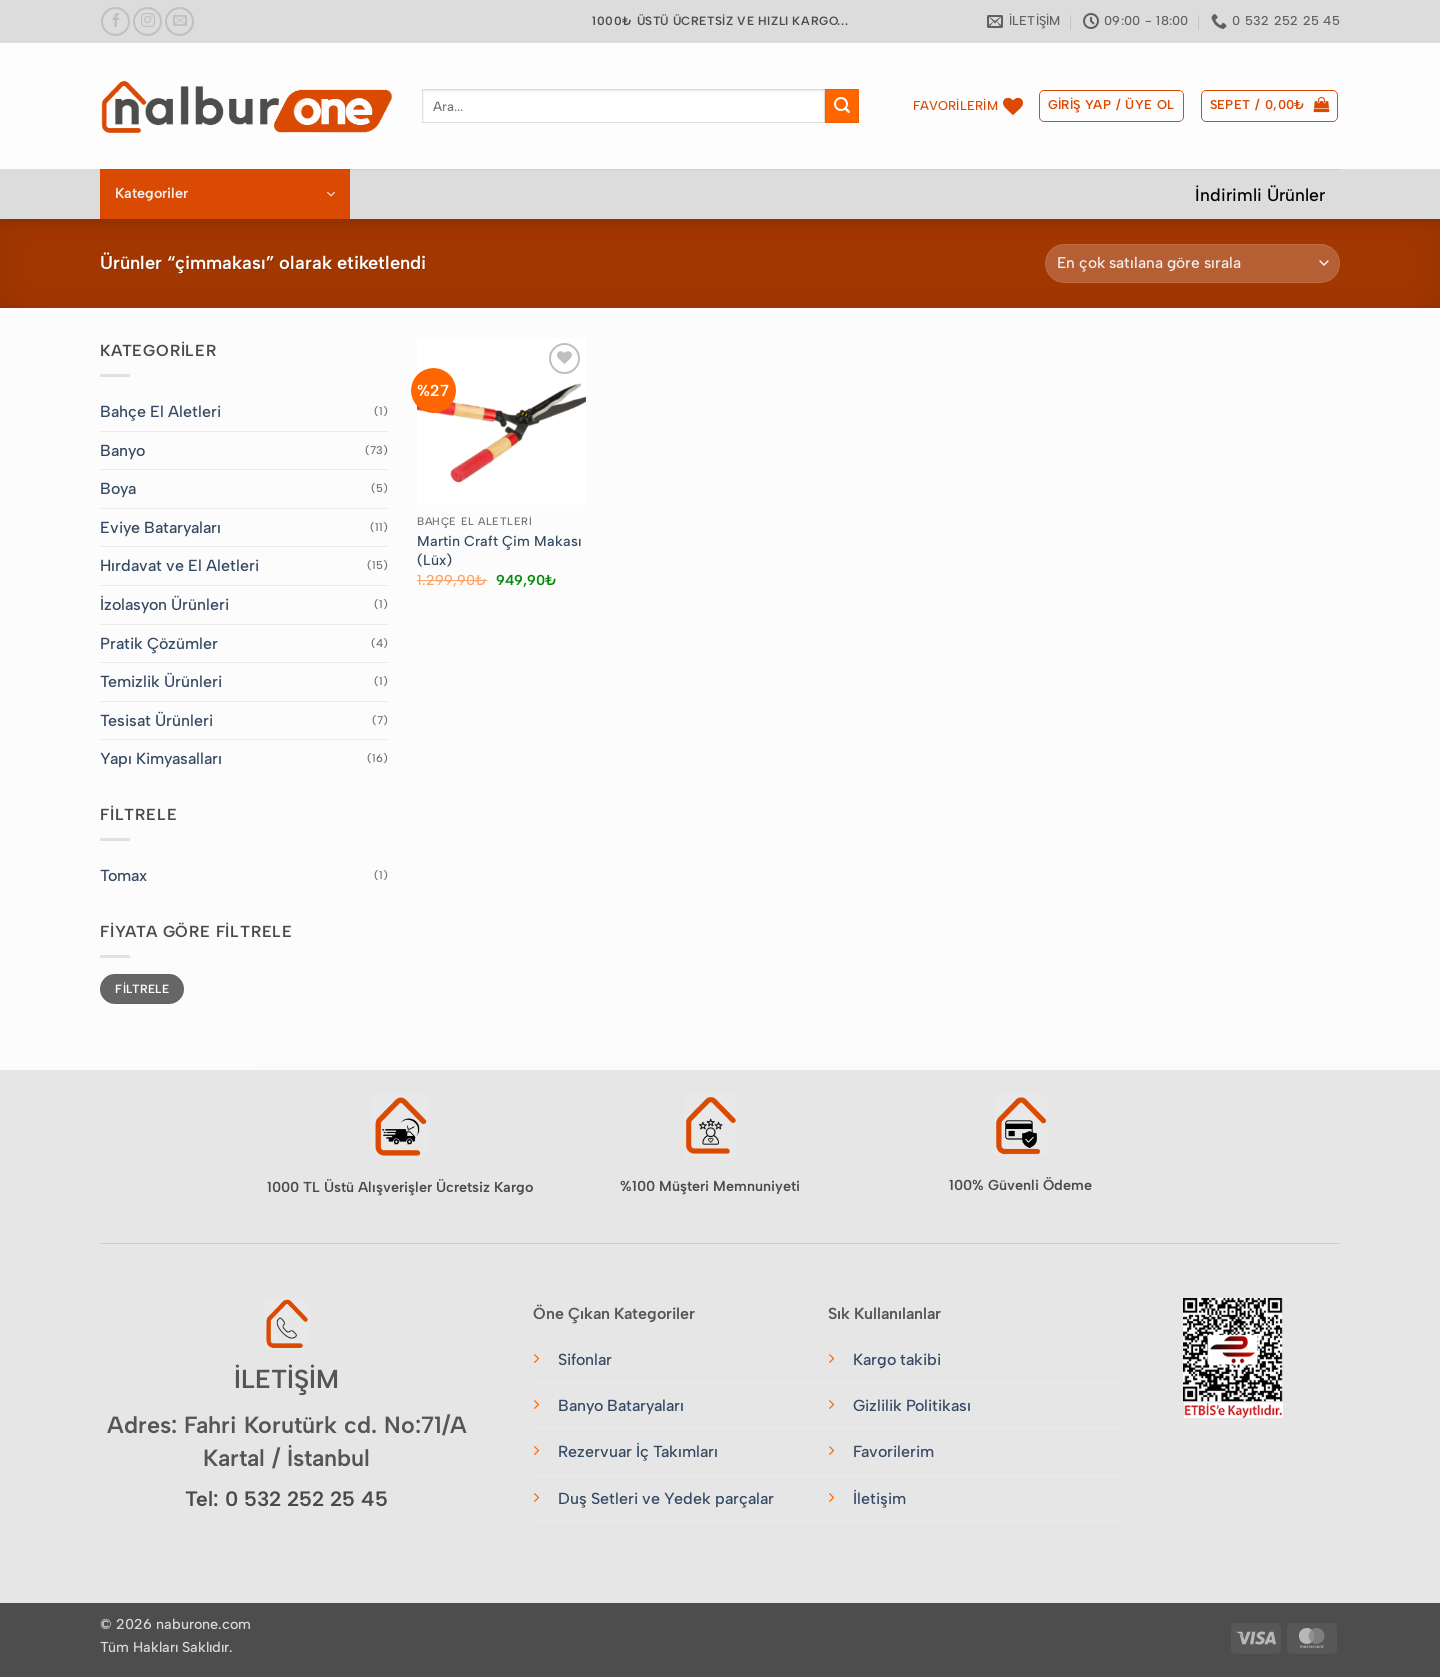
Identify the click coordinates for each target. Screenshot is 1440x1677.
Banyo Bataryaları (621, 1405)
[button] (1111, 106)
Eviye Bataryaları (160, 527)
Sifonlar (585, 1359)
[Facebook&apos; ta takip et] (115, 21)
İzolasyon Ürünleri (164, 604)
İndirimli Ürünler (1260, 194)
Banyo (122, 450)
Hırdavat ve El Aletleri (179, 565)
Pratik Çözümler (159, 643)
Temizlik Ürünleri (161, 681)
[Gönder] (842, 106)
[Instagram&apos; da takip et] (147, 21)
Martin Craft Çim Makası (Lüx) (499, 550)
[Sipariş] (1192, 263)
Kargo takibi (897, 1359)
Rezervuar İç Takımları (638, 1451)
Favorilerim (893, 1451)
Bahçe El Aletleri (160, 411)
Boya (118, 488)
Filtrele (142, 989)
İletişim (879, 1498)
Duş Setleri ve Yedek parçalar (666, 1498)
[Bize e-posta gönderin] (179, 21)
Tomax (123, 875)
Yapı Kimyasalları (161, 758)
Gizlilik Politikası (912, 1405)
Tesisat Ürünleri (156, 720)
